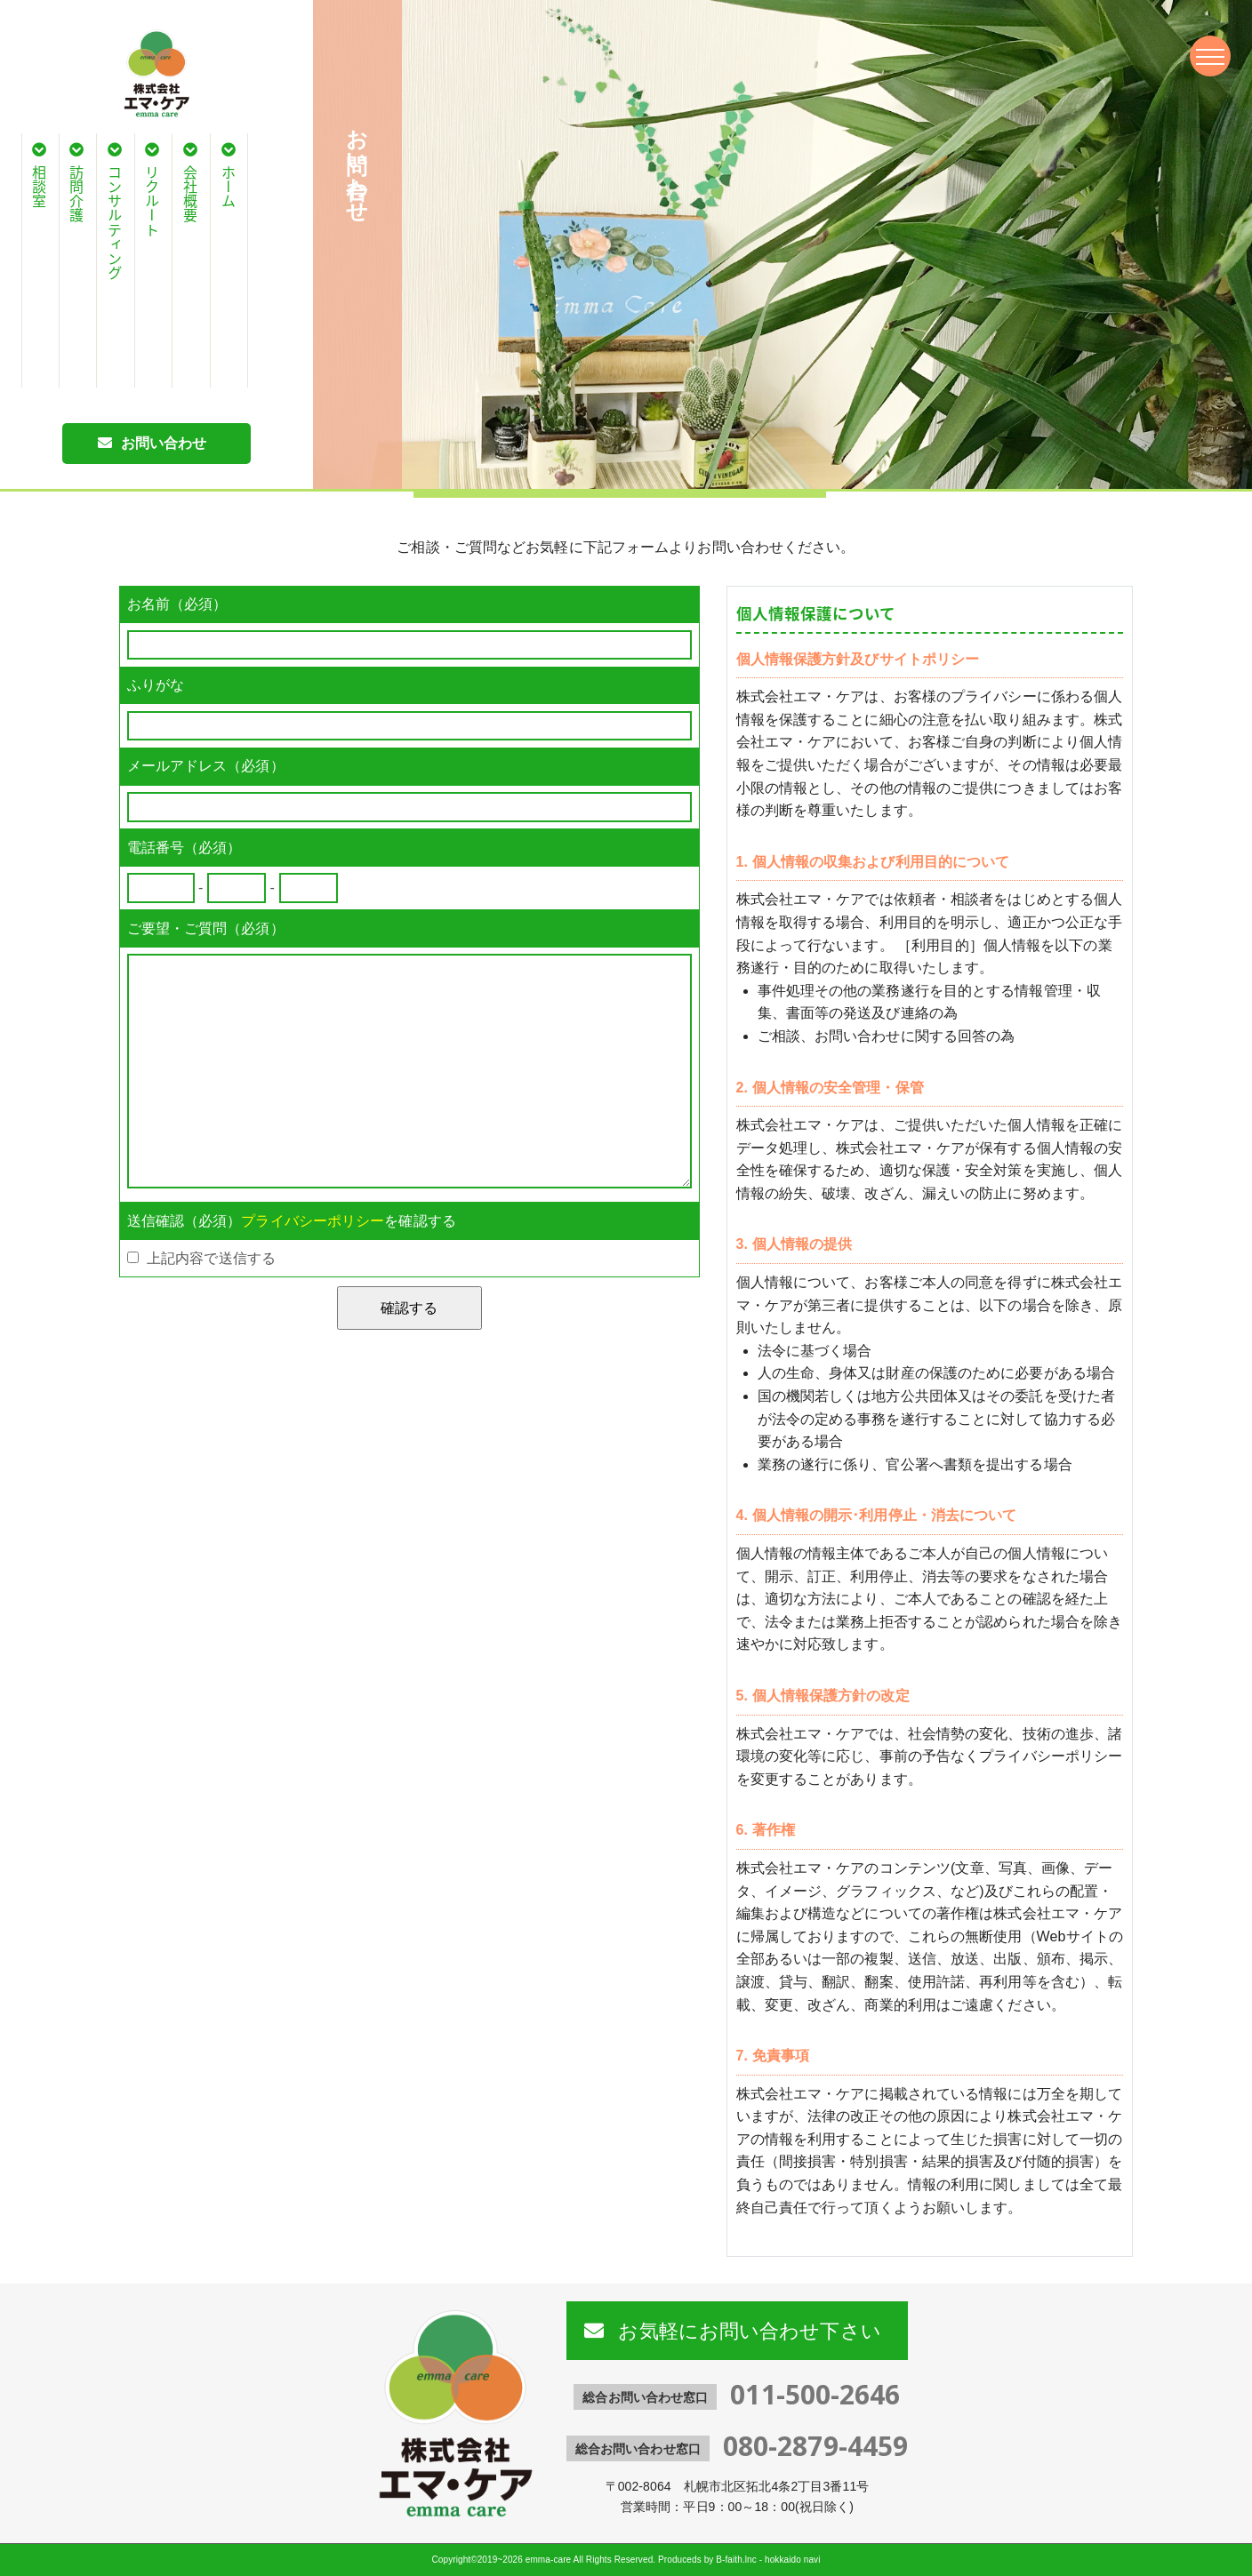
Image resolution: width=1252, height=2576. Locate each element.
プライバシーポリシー (312, 1220)
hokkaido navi (792, 2559)
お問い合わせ (164, 443)
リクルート (152, 201)
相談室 (39, 186)
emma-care (548, 2559)
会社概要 (190, 193)
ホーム (228, 186)
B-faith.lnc (736, 2559)
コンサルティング (114, 222)
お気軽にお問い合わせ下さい (746, 2329)
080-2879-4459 (815, 2446)
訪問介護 (76, 193)
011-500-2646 (815, 2394)
